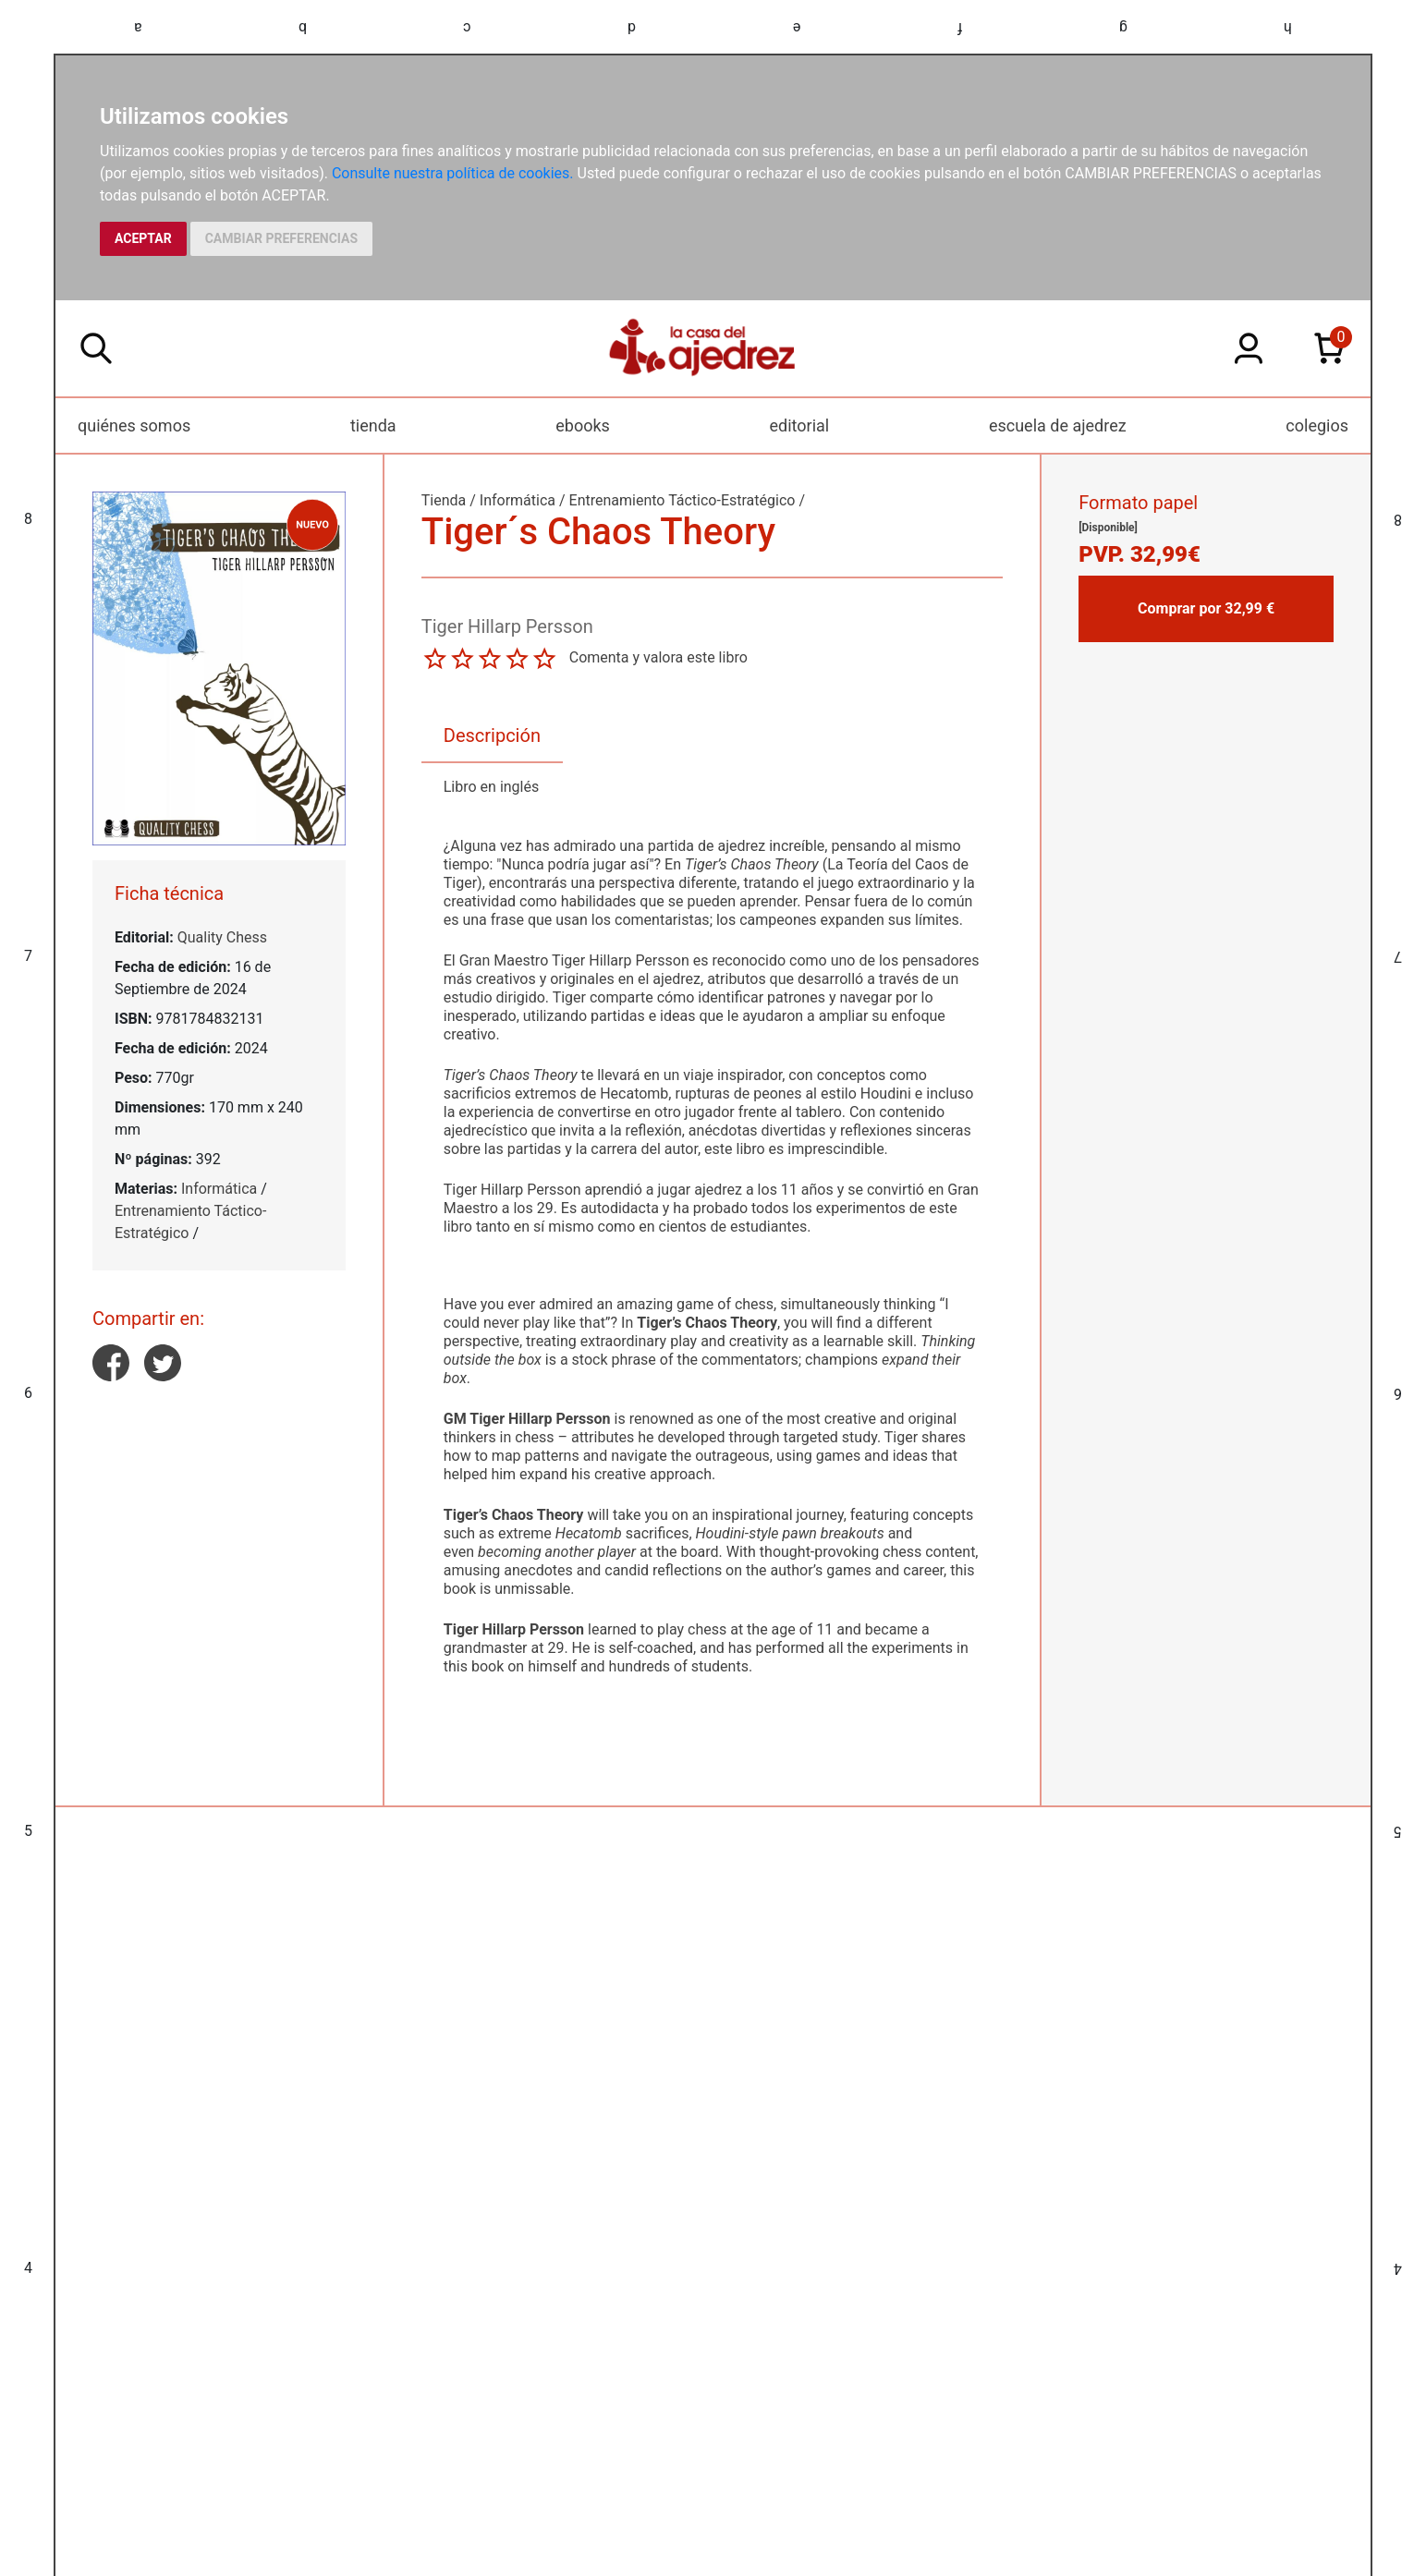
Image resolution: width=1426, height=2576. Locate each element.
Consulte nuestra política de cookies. (453, 173)
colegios (1317, 425)
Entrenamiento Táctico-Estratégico (682, 500)
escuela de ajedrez (1058, 425)
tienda (373, 425)
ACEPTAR (143, 238)
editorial (800, 425)
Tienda (443, 500)
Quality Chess (222, 937)
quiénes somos (134, 425)
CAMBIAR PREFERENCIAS (281, 238)
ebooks (582, 425)
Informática (219, 1188)
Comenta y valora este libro (658, 657)
